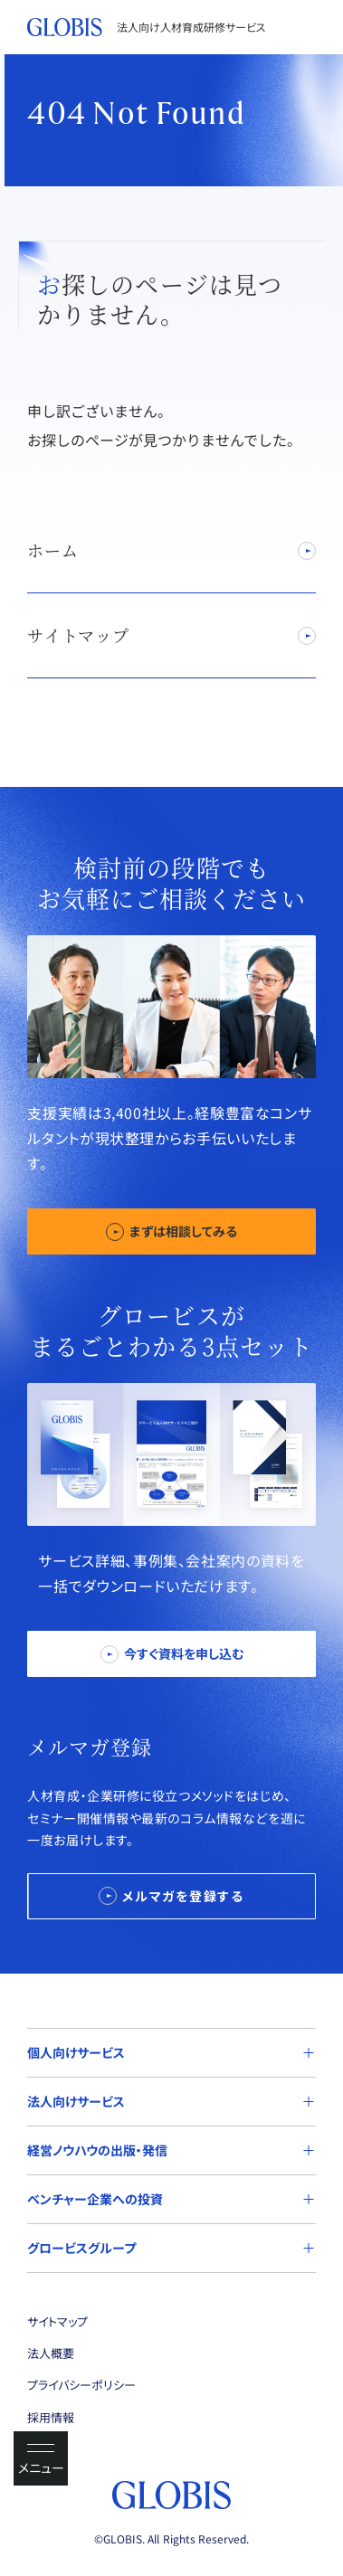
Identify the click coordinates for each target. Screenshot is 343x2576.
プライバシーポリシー (81, 2384)
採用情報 (50, 2417)
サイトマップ (57, 2321)
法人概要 (50, 2353)
